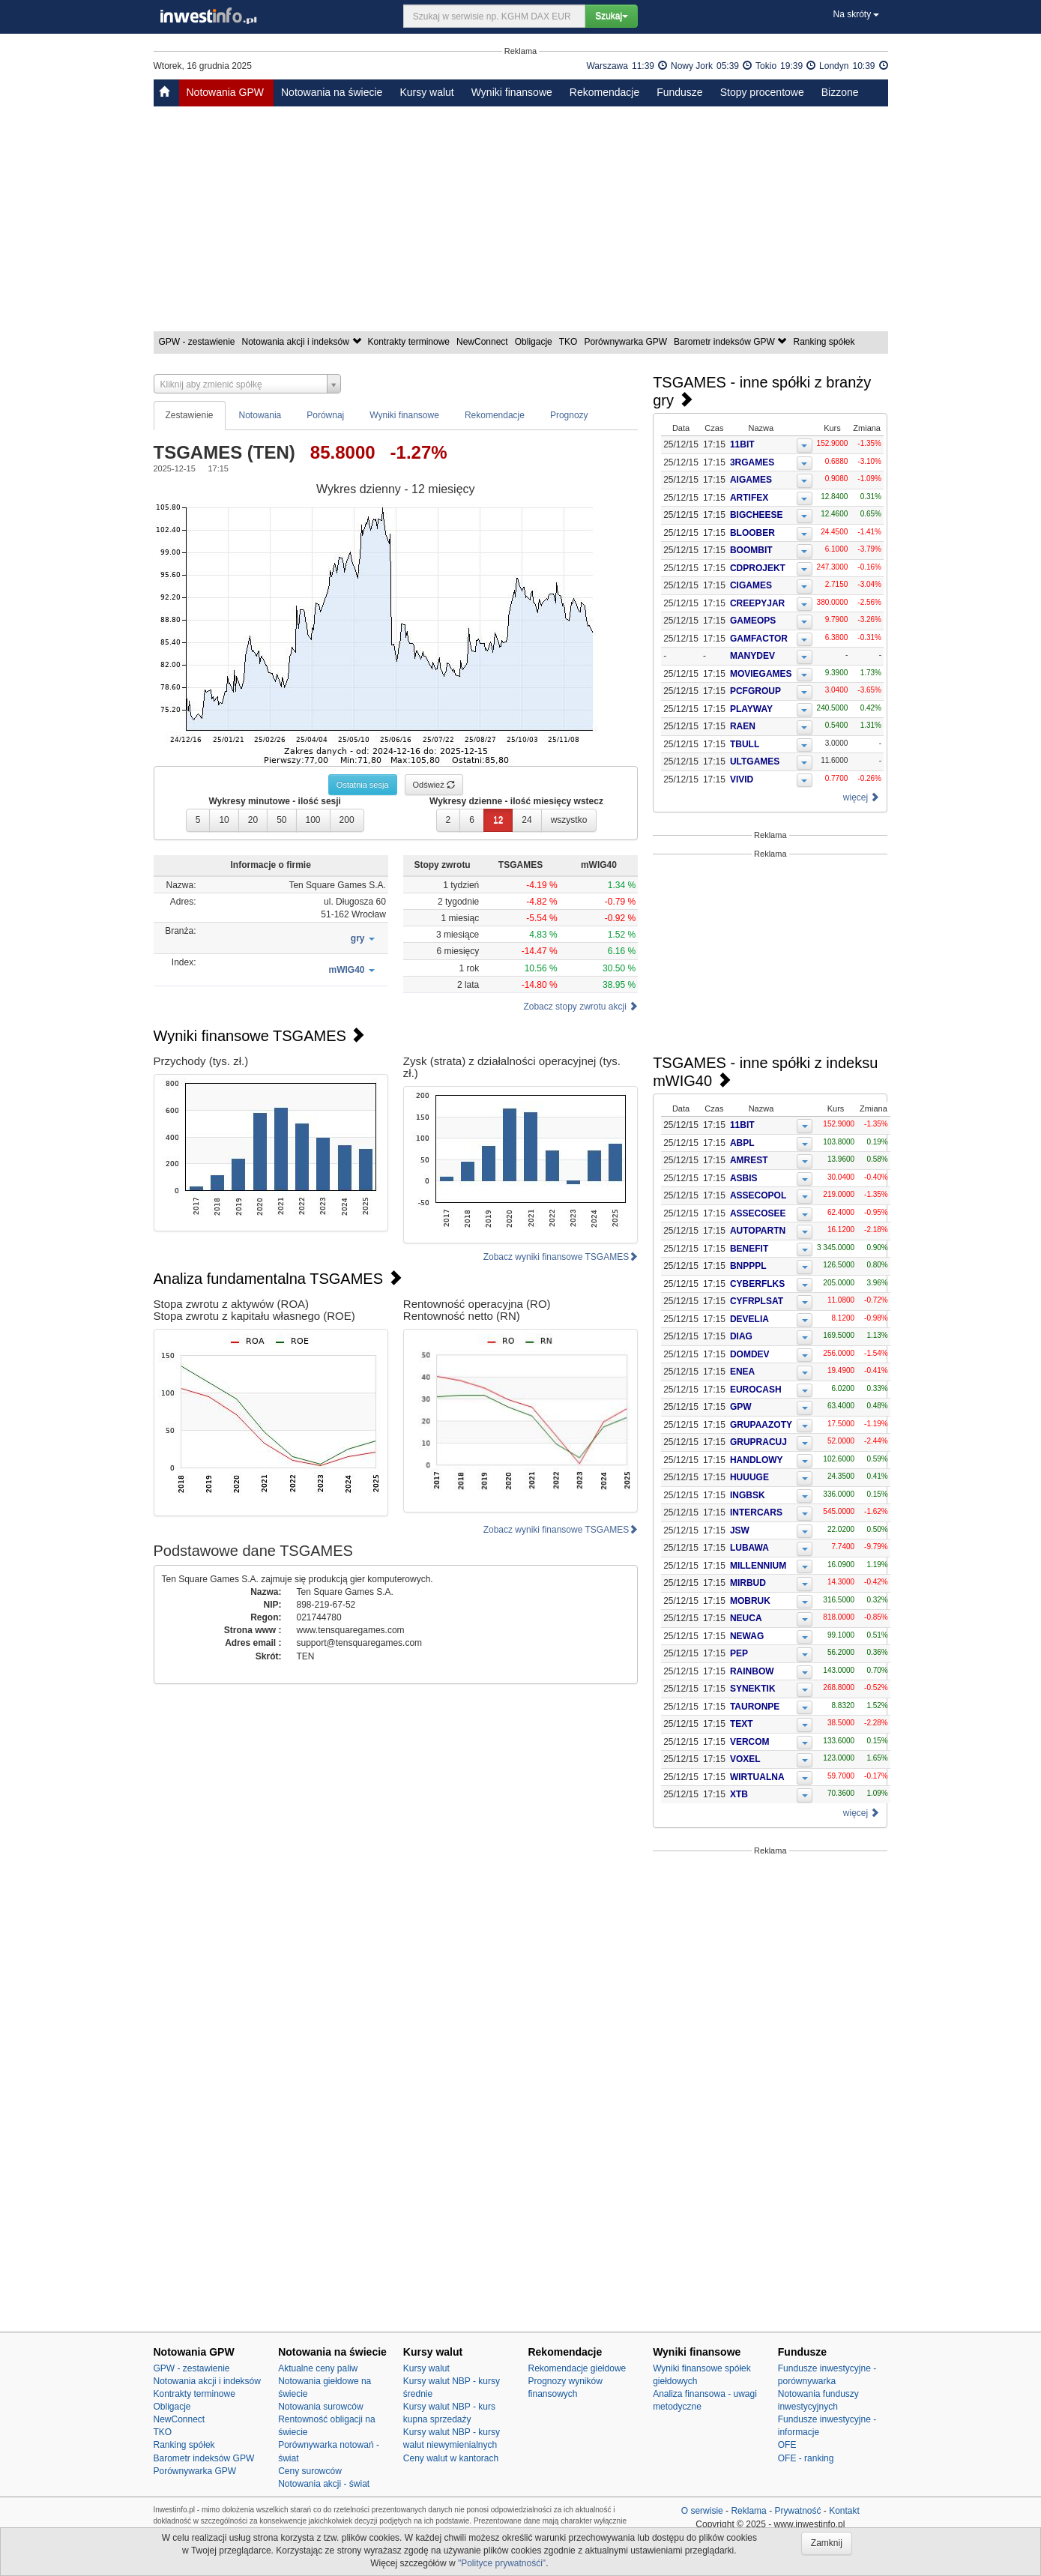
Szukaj (611, 15)
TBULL (744, 744)
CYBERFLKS (757, 1284)
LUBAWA (749, 1547)
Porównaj (325, 415)
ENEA (742, 1371)
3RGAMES (752, 462)
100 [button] (313, 820)
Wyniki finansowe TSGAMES (260, 1036)
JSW (739, 1530)
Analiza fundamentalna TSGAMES (278, 1278)
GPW (741, 1407)
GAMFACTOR (759, 638)
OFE (787, 2445)
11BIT (742, 444)
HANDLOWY (756, 1460)
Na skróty (856, 14)
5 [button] (198, 820)
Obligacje (534, 342)
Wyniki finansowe (511, 92)
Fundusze (679, 92)
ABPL (742, 1143)
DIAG (741, 1336)
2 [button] (448, 820)
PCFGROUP (755, 691)
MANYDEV (752, 656)
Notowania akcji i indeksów (302, 342)
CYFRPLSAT (756, 1301)
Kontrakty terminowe (410, 342)
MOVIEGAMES (761, 674)
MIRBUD (748, 1583)
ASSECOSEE (758, 1213)
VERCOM (750, 1742)
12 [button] (498, 820)
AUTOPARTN (757, 1230)
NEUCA (746, 1618)
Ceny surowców (310, 2471)
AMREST (749, 1160)
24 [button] (526, 820)
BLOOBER (752, 533)
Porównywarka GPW (626, 342)
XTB (739, 1794)
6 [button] (471, 820)
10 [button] (224, 820)
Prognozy (569, 415)
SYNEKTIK (753, 1688)
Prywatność (797, 2511)
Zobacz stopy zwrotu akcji (580, 1006)
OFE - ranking (806, 2458)
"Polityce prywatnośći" (502, 2563)
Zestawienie (190, 415)
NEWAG (747, 1636)
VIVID (741, 779)
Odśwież (434, 784)
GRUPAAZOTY (761, 1425)
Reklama (748, 2511)
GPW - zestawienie (198, 342)
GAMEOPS (753, 620)
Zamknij (826, 2543)
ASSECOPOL (758, 1195)
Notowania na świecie (331, 92)
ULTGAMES (754, 761)
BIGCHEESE (756, 515)
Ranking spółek (824, 342)
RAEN (742, 726)
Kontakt (844, 2511)
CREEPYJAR (757, 603)
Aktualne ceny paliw (317, 2368)
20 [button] (253, 820)
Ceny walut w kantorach (450, 2458)
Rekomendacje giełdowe (577, 2368)
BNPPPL (748, 1266)
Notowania (260, 415)
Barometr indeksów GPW (731, 342)
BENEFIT (749, 1248)
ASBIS (744, 1178)
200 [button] (347, 820)
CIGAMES (751, 585)
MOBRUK (750, 1601)
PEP (739, 1653)
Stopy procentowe (762, 92)
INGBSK (747, 1495)
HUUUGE (749, 1477)
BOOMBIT (751, 550)
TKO (569, 342)
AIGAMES (751, 479)
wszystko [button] (569, 820)
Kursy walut (426, 92)
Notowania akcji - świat (323, 2484)
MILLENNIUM (758, 1565)
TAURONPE (754, 1706)
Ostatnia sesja (363, 784)
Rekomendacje (604, 92)
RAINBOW (752, 1671)
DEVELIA (749, 1319)
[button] (363, 939)
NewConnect (483, 342)
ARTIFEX (749, 497)
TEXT (741, 1724)
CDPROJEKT (757, 568)
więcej (861, 797)
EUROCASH (756, 1389)
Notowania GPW (225, 92)
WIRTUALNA (757, 1777)
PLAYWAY (751, 709)
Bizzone (840, 92)
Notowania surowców (320, 2406)
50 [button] (281, 820)
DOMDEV (750, 1354)
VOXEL (745, 1759)
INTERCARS (756, 1512)
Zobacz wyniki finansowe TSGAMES (561, 1257)
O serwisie (702, 2511)
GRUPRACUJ (758, 1442)
